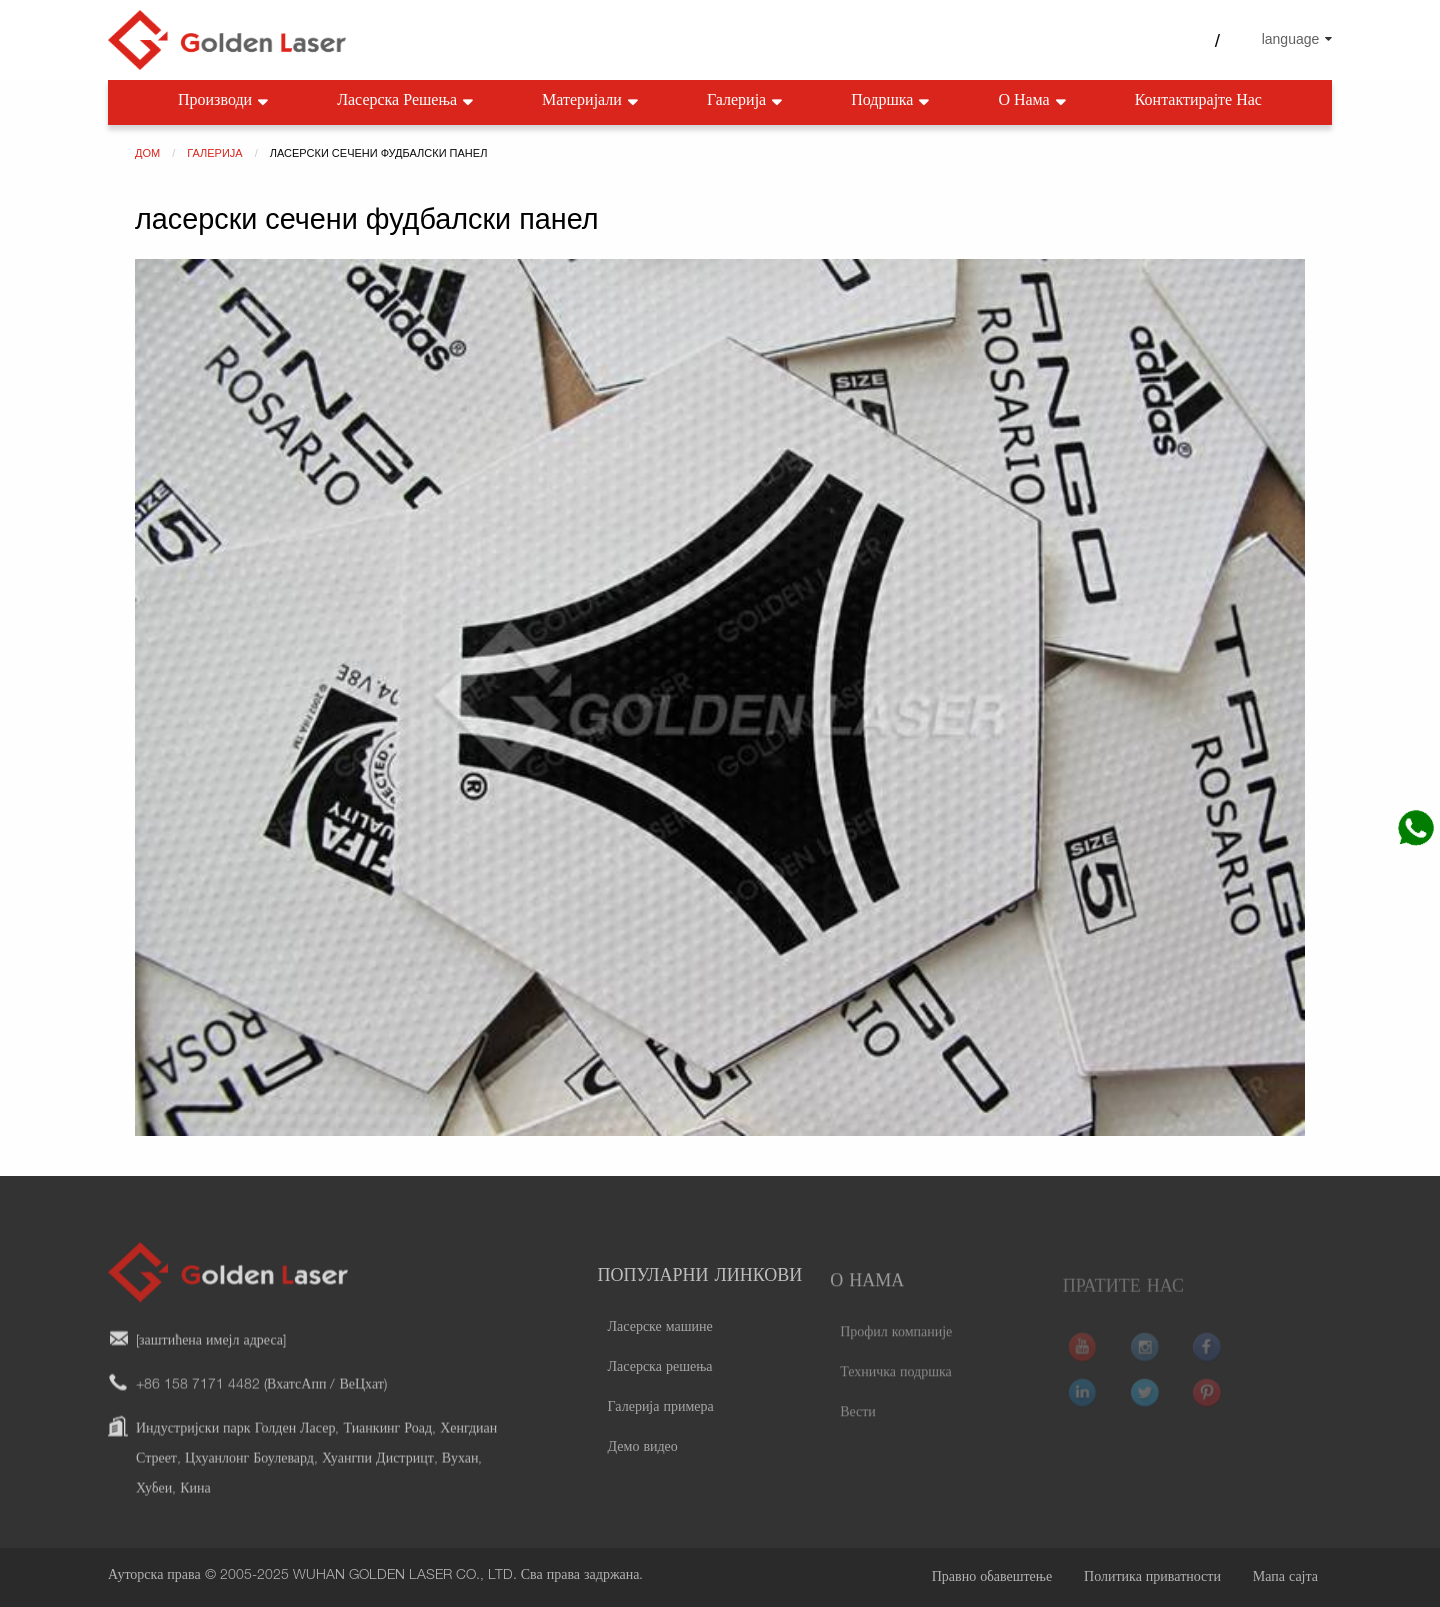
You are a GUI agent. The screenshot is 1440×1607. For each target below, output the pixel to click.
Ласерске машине (660, 1354)
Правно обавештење (992, 1578)
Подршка (892, 102)
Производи (225, 102)
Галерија (746, 102)
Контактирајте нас (1198, 102)
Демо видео (643, 1474)
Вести (858, 1436)
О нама (1033, 102)
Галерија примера (661, 1434)
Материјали (592, 102)
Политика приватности (1152, 1578)
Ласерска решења (407, 102)
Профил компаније (896, 1356)
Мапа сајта (1285, 1578)
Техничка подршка (896, 1396)
